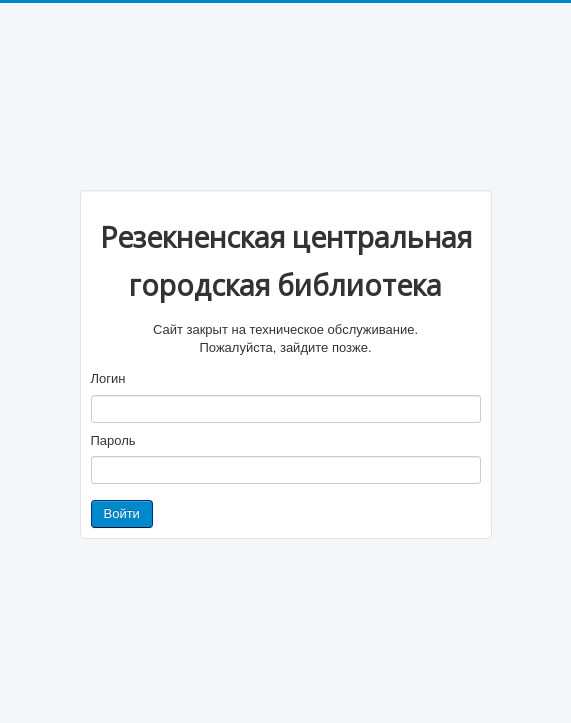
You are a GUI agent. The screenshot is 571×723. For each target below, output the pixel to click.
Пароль (113, 440)
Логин (108, 378)
